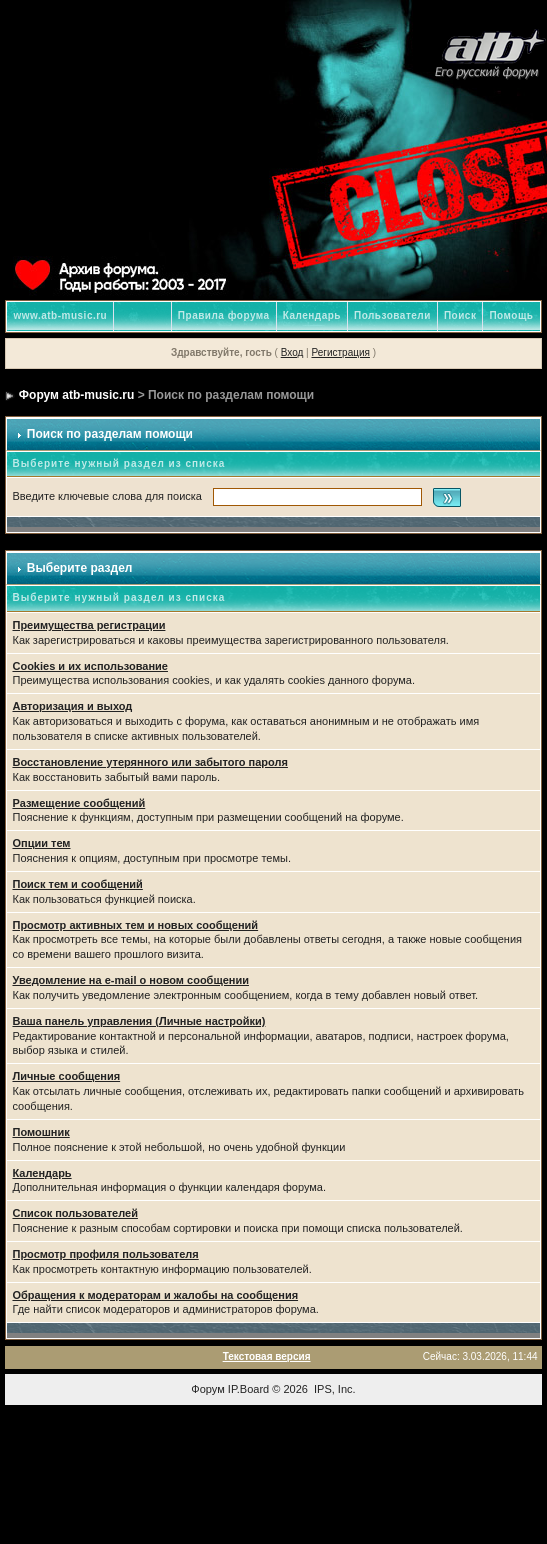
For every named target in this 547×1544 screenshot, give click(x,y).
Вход (292, 352)
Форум (207, 1389)
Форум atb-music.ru (76, 395)
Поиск (460, 315)
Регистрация (340, 352)
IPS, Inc (333, 1389)
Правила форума (224, 315)
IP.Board (248, 1389)
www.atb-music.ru (60, 315)
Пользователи (392, 315)
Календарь (312, 315)
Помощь (511, 315)
